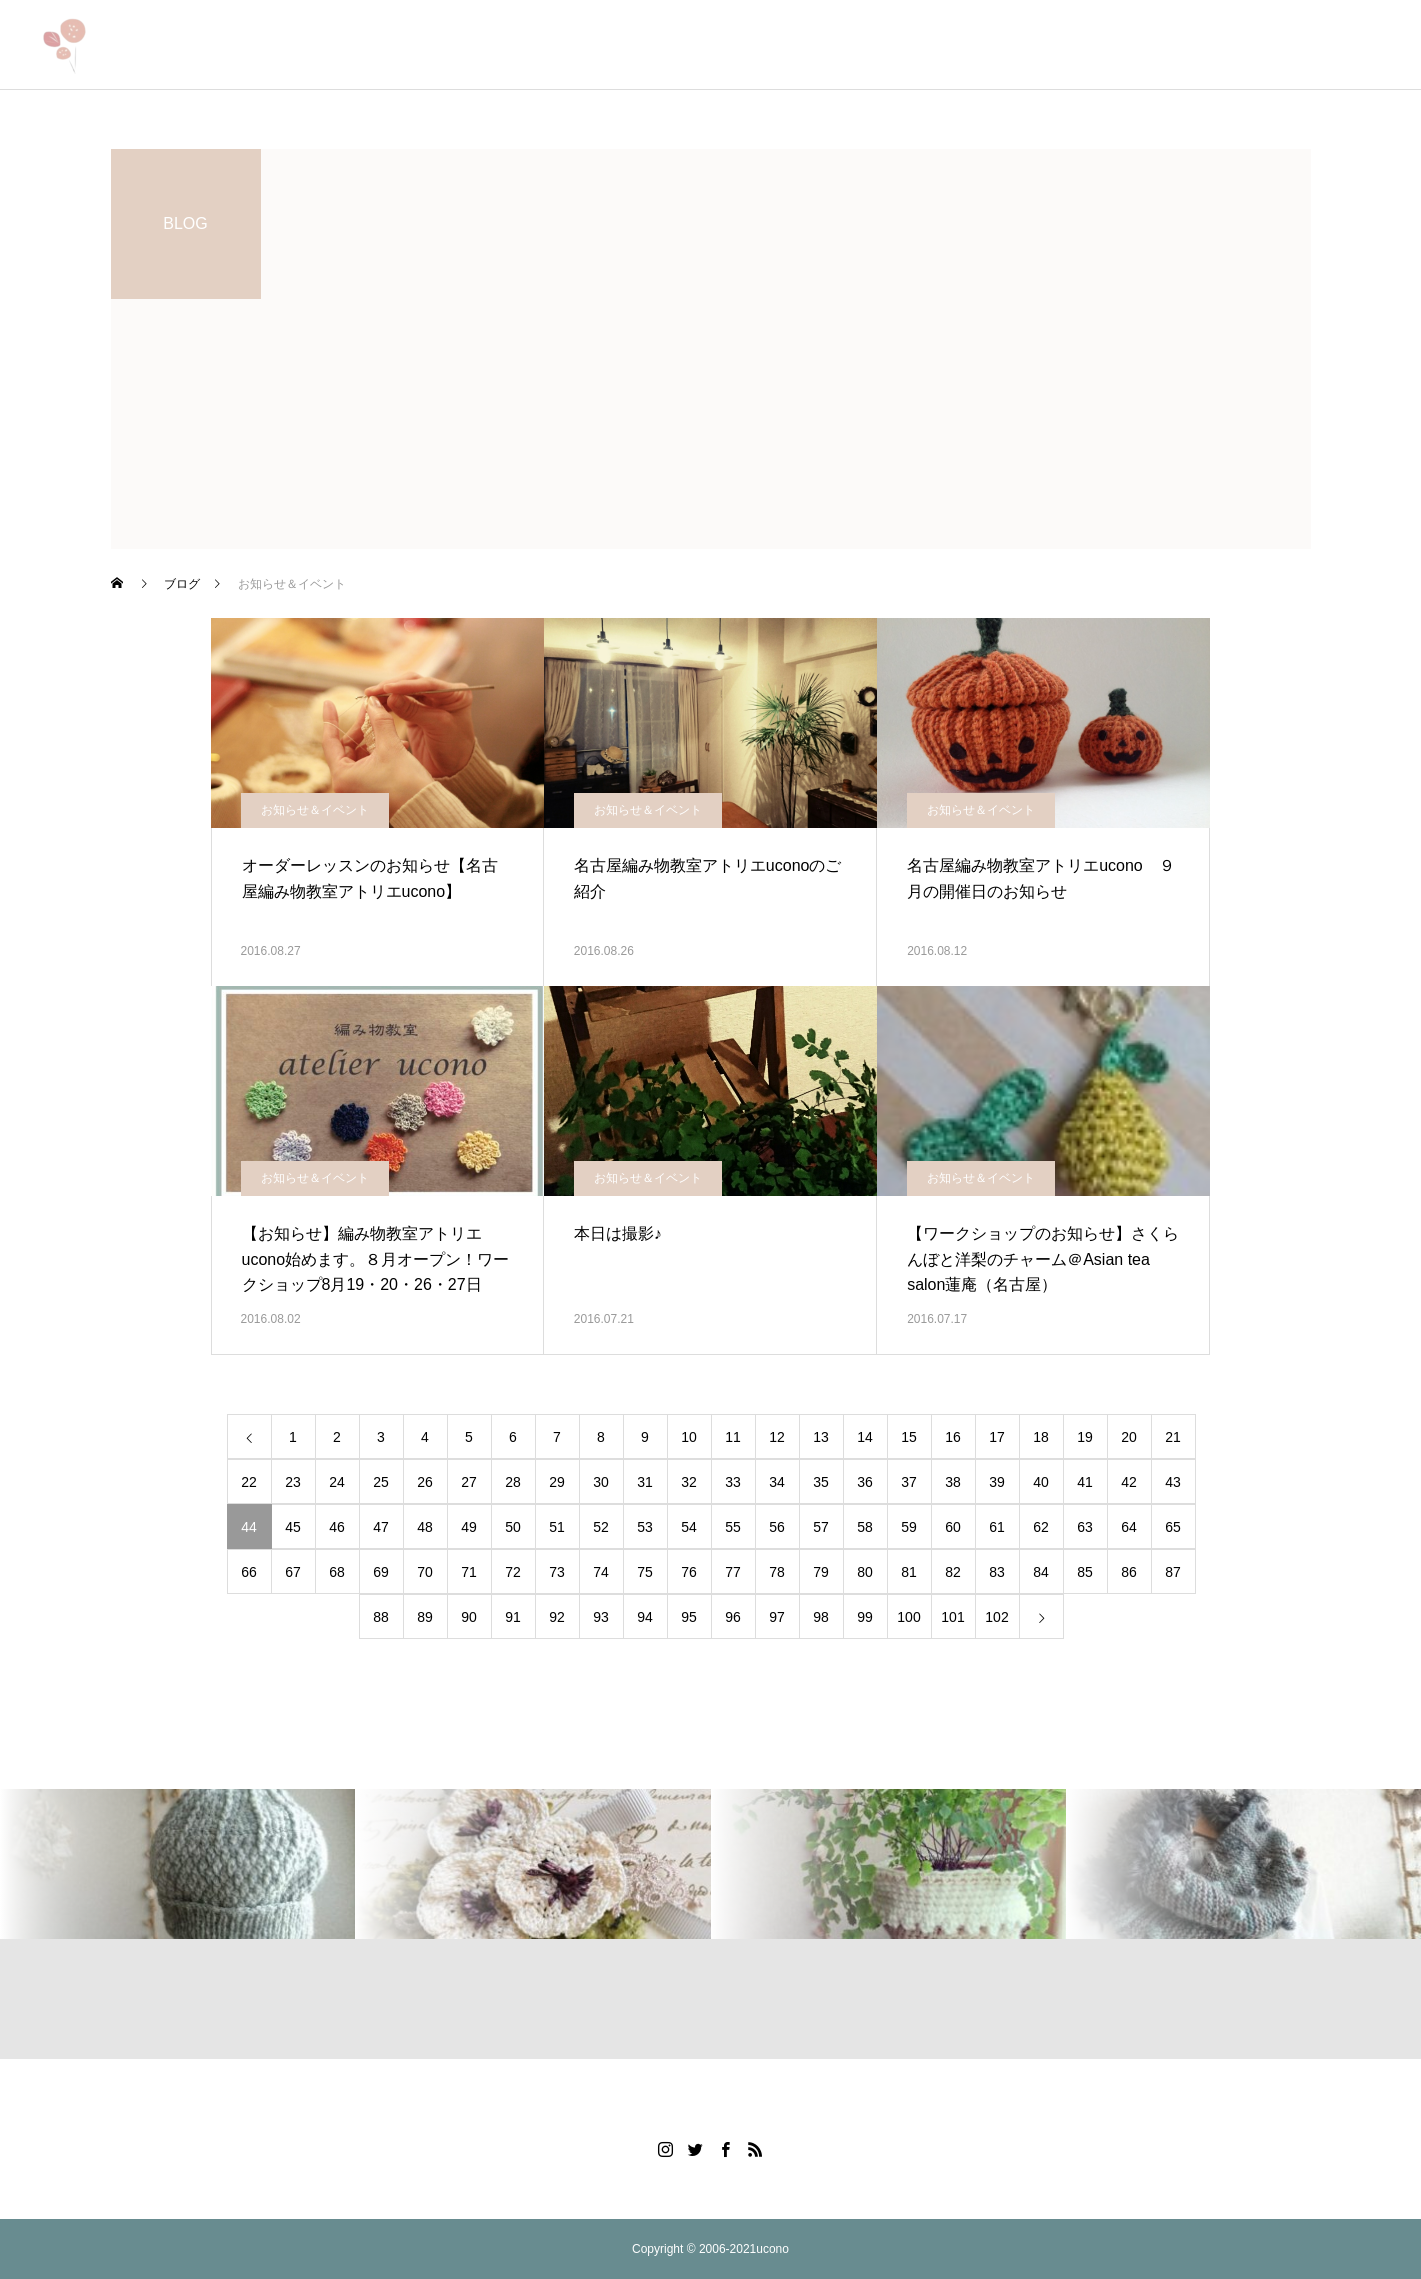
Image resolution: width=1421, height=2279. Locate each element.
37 (909, 1482)
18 (1041, 1437)
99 (865, 1617)
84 (1041, 1572)
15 (909, 1437)
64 (1129, 1527)
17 (997, 1437)
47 (381, 1527)
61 (997, 1527)
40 (1041, 1482)
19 (1085, 1437)
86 (1129, 1572)
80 (865, 1572)
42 (1129, 1482)
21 (1173, 1437)
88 (381, 1617)
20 (1129, 1437)
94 (645, 1617)
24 (337, 1482)
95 (689, 1617)
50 (513, 1527)
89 (425, 1617)
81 (909, 1572)
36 (865, 1482)
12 (777, 1437)
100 (908, 1617)
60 (953, 1527)
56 (777, 1527)
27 (469, 1482)
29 (557, 1482)
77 (733, 1572)
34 (777, 1482)
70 (425, 1572)
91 (513, 1617)
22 (249, 1482)
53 (645, 1527)
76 (689, 1572)
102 (996, 1617)
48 (425, 1527)
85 (1085, 1572)
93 (601, 1617)
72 (513, 1572)
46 (337, 1527)
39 (997, 1482)
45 (293, 1527)
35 (821, 1482)
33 (733, 1482)
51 (557, 1527)
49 (469, 1527)
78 (777, 1572)
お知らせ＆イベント (315, 810)
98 (821, 1617)
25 (381, 1482)
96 (733, 1617)
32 (689, 1482)
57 (821, 1527)
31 (645, 1482)
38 (953, 1482)
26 (425, 1482)
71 (469, 1572)
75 (645, 1572)
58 (865, 1527)
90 (469, 1617)
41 (1085, 1482)
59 (909, 1527)
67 (293, 1572)
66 (249, 1572)
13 (821, 1437)
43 (1173, 1482)
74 (601, 1572)
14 (865, 1437)
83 (997, 1572)
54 (689, 1527)
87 (1173, 1572)
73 (557, 1572)
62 (1041, 1527)
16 (953, 1437)
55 (733, 1527)
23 (293, 1482)
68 (337, 1572)
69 (381, 1572)
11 (733, 1437)
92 (557, 1617)
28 (513, 1482)
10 (689, 1437)
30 (601, 1482)
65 (1173, 1527)
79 (821, 1572)
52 (601, 1527)
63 (1085, 1527)
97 (777, 1617)
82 (953, 1572)
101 (952, 1617)
